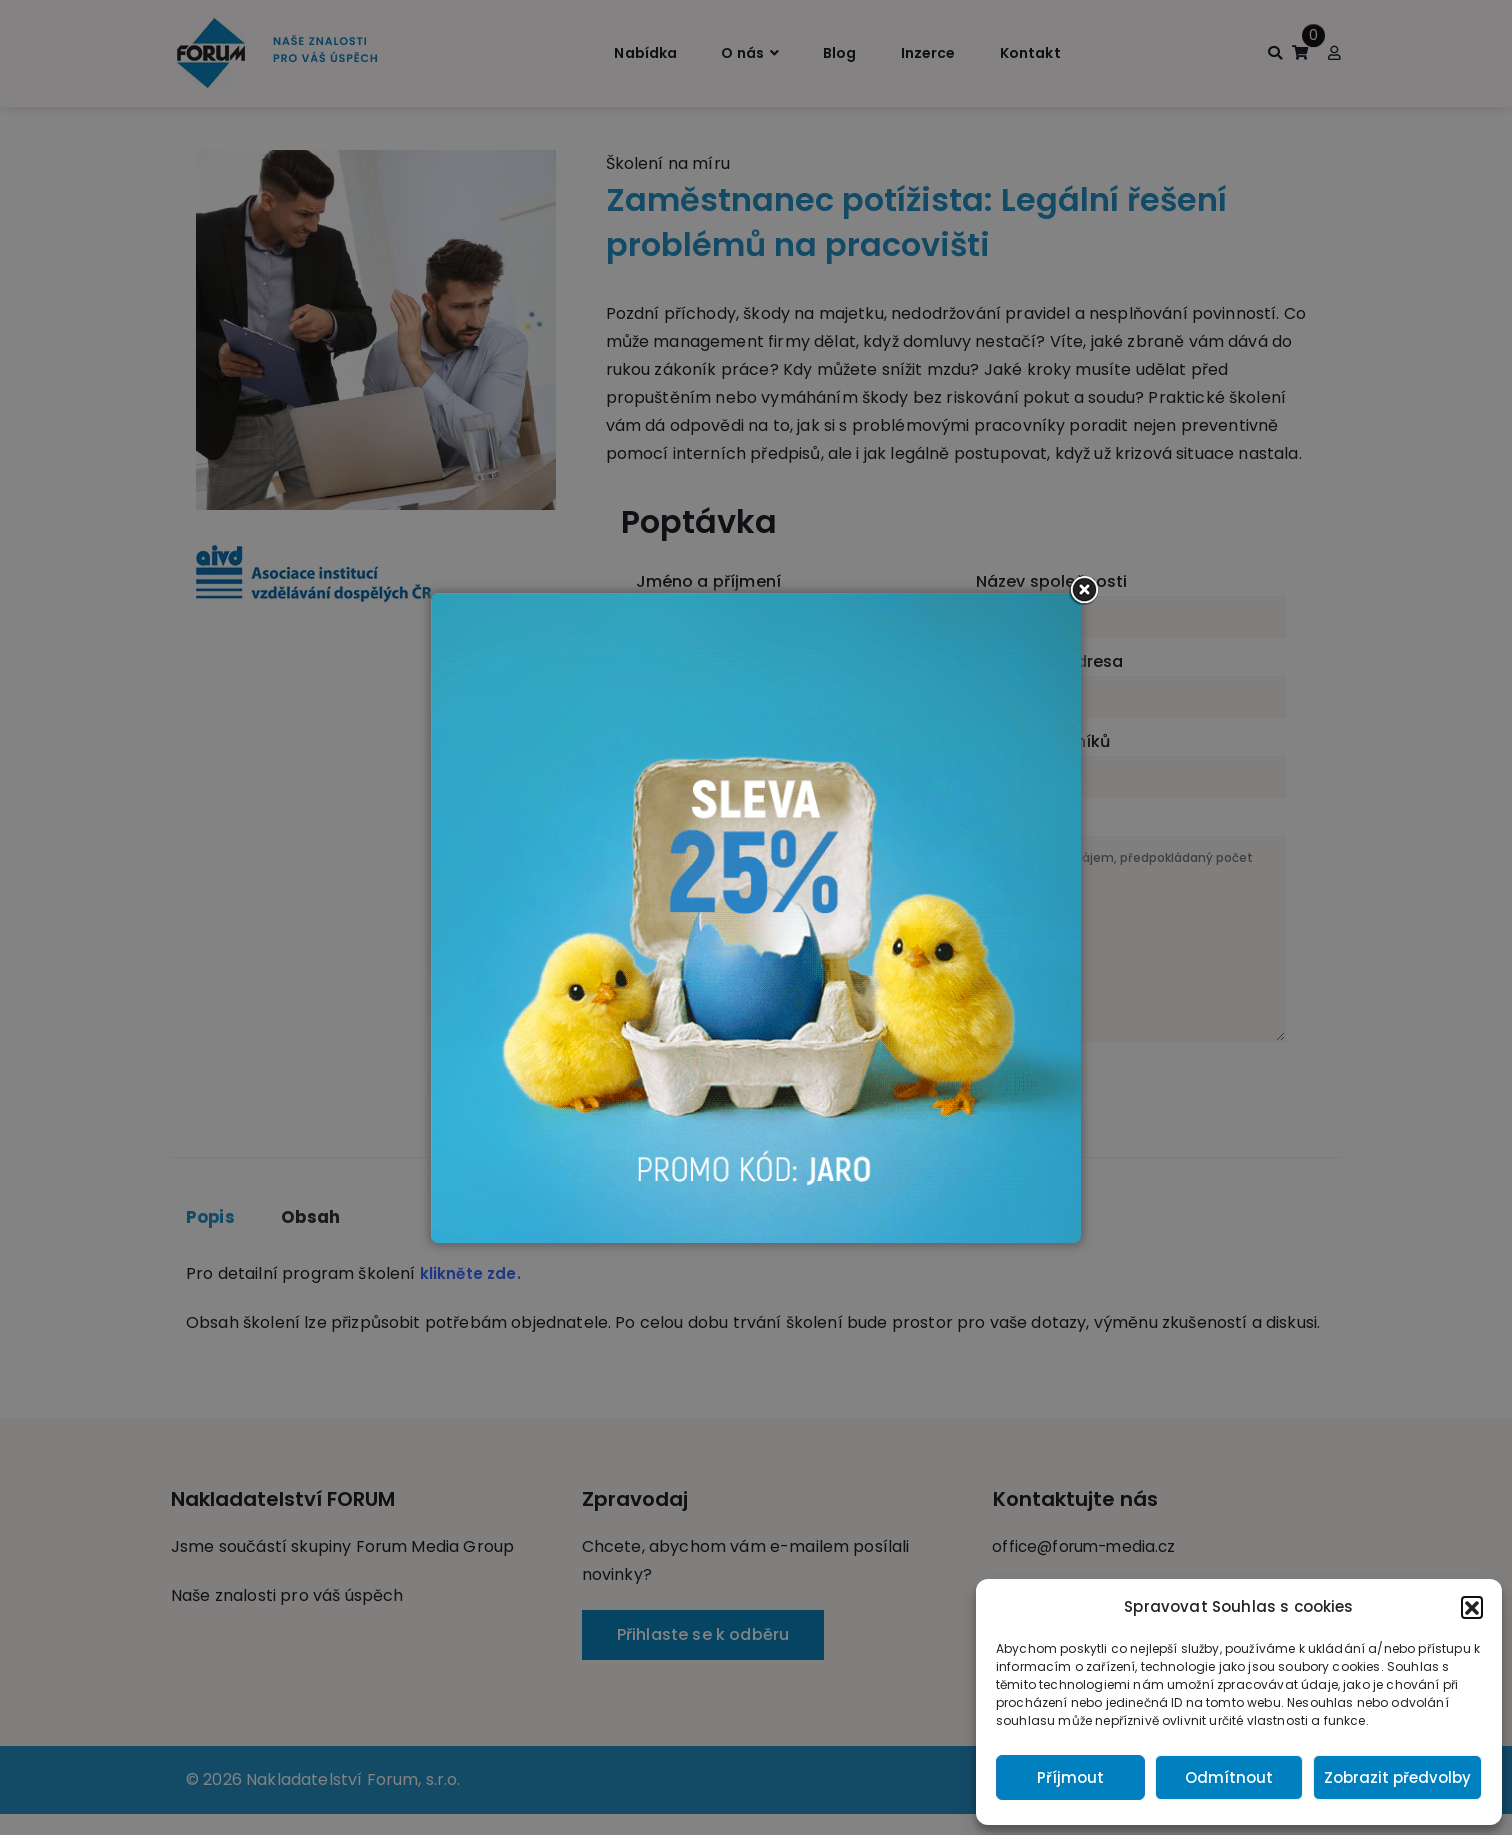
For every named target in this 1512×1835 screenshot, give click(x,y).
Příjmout (1070, 1777)
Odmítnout (1229, 1777)
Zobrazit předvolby (1397, 1777)
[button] (1472, 1607)
